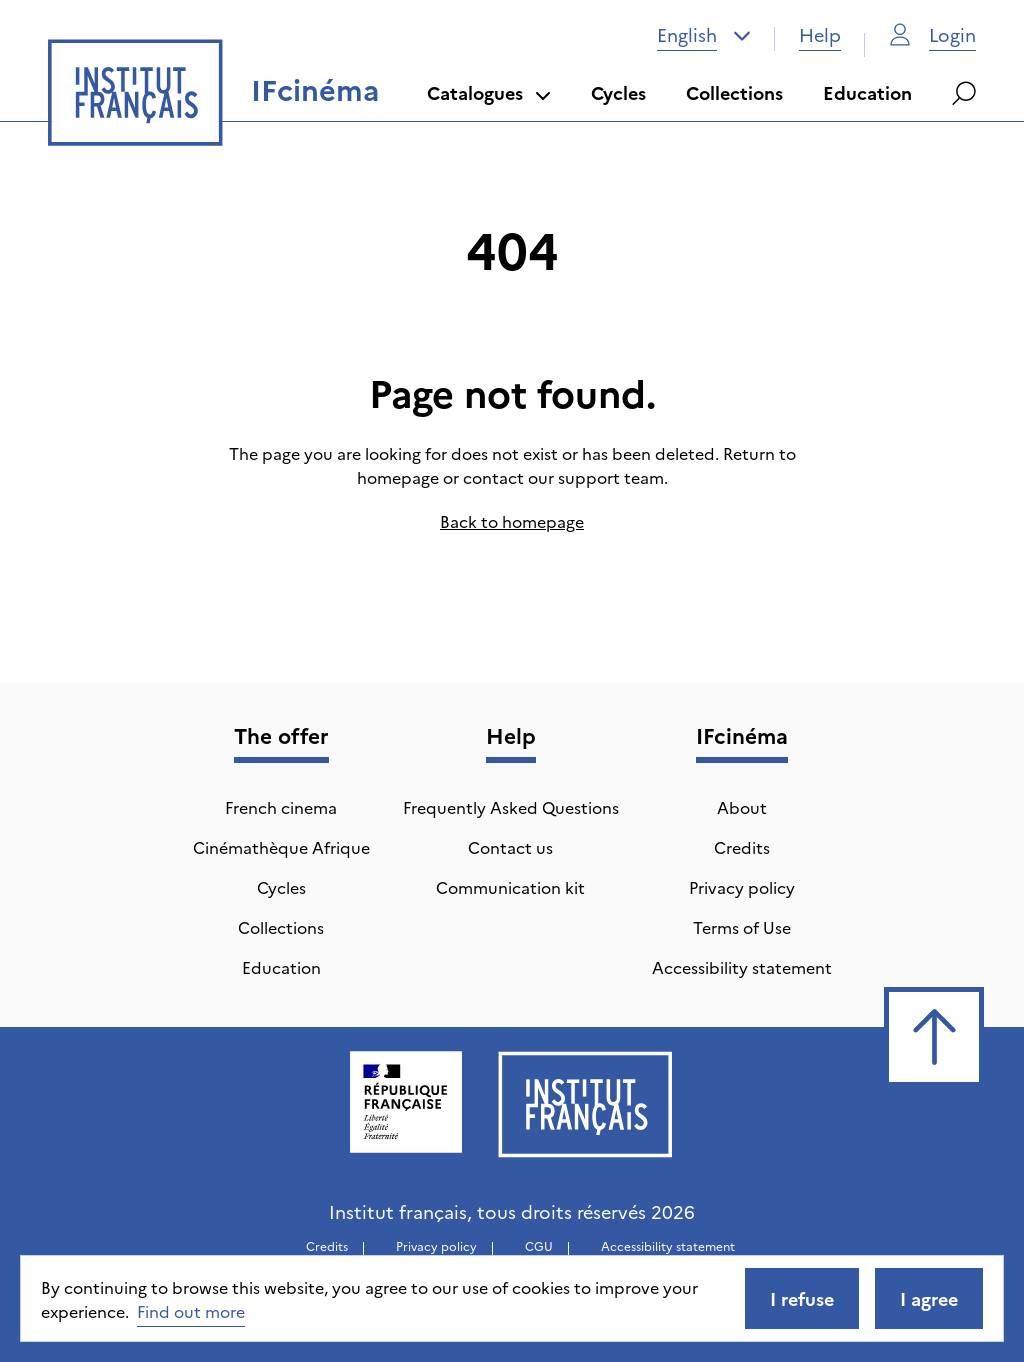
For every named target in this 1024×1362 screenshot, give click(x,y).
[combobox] (704, 35)
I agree (929, 1298)
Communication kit (510, 887)
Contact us (510, 847)
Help (820, 34)
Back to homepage (512, 521)
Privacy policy (742, 887)
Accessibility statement (742, 967)
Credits (742, 847)
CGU (539, 1245)
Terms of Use (742, 927)
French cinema (281, 807)
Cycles (618, 92)
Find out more (191, 1311)
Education (867, 92)
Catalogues (489, 92)
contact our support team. (565, 477)
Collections (734, 92)
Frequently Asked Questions (511, 807)
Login (932, 34)
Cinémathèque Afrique (281, 847)
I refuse (802, 1298)
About (742, 807)
